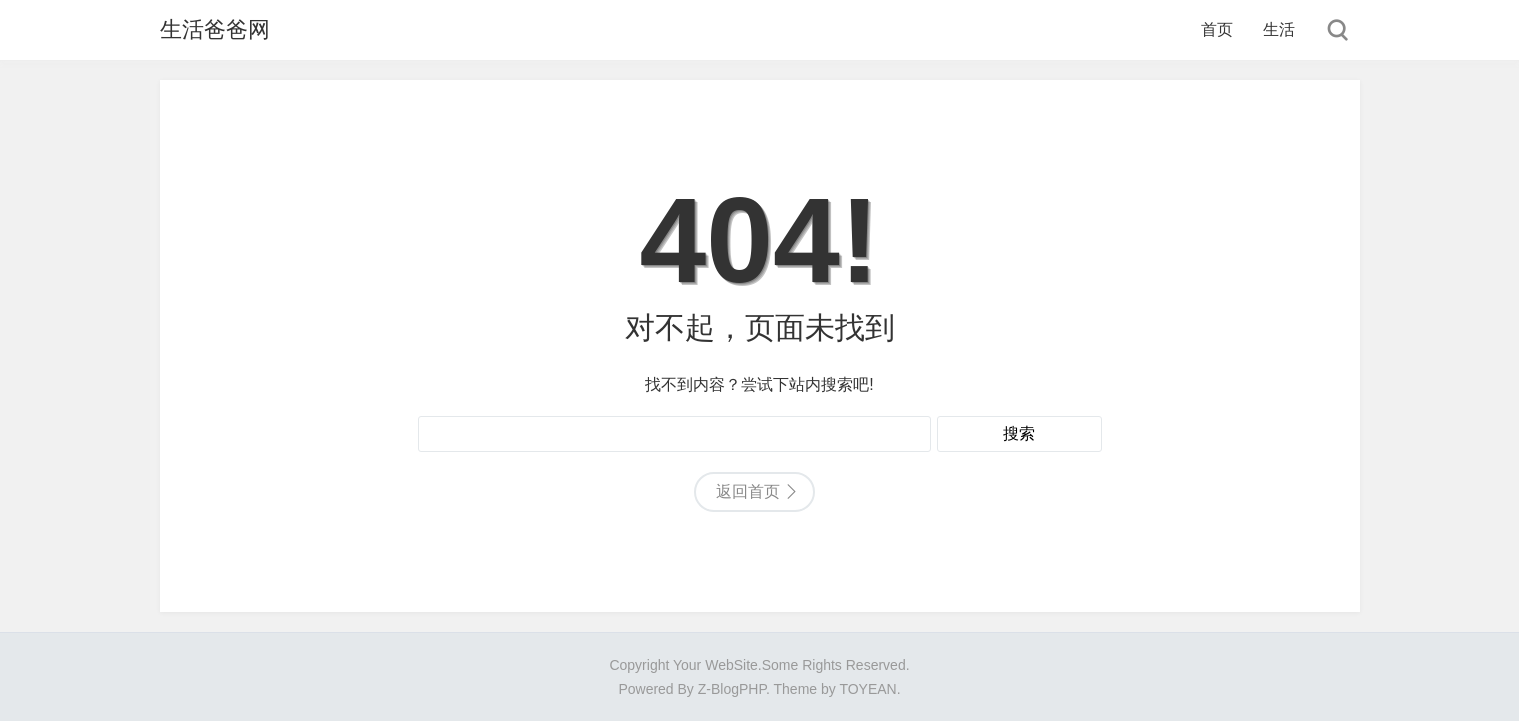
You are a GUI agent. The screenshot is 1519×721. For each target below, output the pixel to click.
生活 (1279, 29)
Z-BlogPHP (732, 689)
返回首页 (748, 491)
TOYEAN (867, 689)
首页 (1217, 29)
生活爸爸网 (215, 29)
